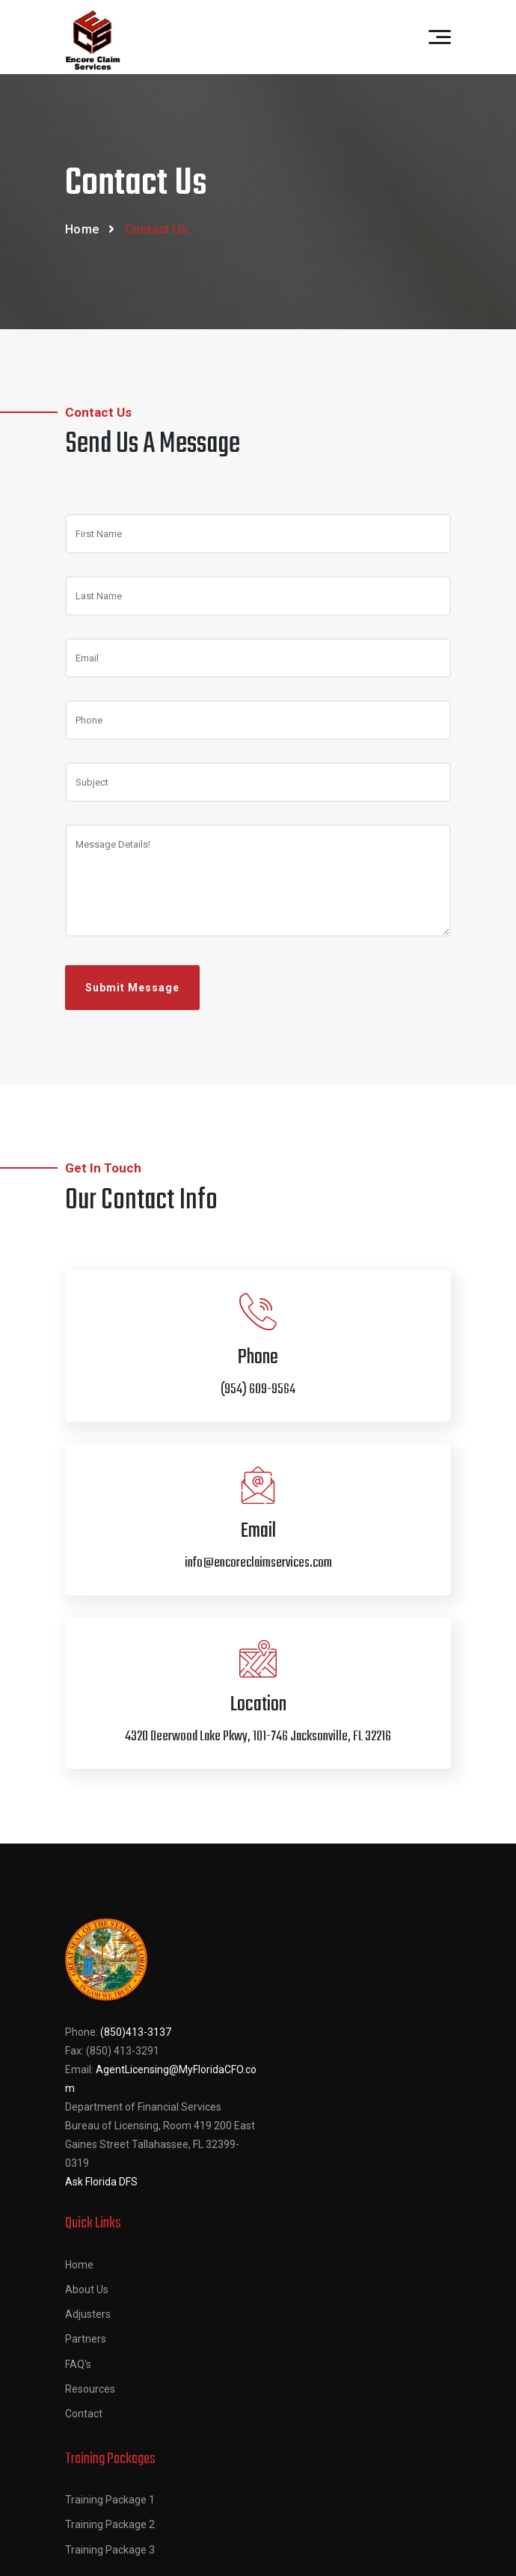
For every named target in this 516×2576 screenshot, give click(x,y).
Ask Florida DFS (101, 2182)
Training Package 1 (110, 2265)
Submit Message (132, 988)
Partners (287, 2043)
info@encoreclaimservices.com (361, 2331)
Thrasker (388, 2551)
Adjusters (290, 2019)
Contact (285, 2118)
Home (82, 229)
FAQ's (280, 2069)
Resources (292, 2093)
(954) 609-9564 (323, 2281)
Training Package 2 (110, 2289)
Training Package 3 (110, 2314)
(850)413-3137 (135, 2032)
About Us (288, 1994)
